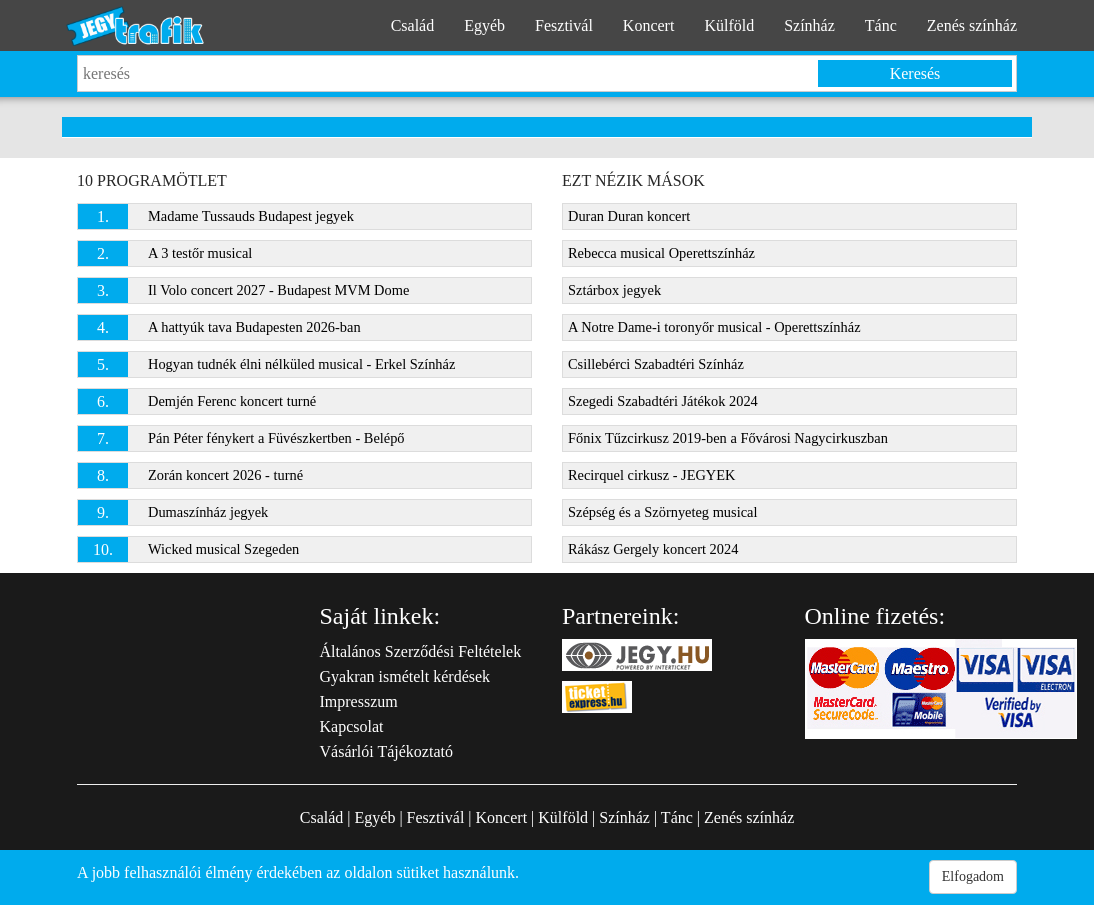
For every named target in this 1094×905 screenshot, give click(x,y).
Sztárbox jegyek (614, 290)
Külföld (729, 25)
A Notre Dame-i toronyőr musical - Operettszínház (714, 327)
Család (413, 25)
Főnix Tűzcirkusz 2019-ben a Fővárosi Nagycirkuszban (728, 438)
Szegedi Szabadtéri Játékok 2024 (663, 401)
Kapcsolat (352, 726)
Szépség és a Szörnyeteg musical (662, 512)
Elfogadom (973, 876)
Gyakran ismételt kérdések (405, 676)
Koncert (649, 25)
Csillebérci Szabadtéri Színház (656, 364)
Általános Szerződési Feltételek (421, 651)
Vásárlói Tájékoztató (386, 751)
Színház (809, 25)
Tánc (881, 25)
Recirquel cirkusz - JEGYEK (651, 475)
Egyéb (484, 25)
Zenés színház (972, 25)
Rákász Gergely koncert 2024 (653, 549)
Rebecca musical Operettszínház (661, 253)
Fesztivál (564, 25)
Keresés (915, 73)
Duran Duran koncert (629, 216)
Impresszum (359, 701)
